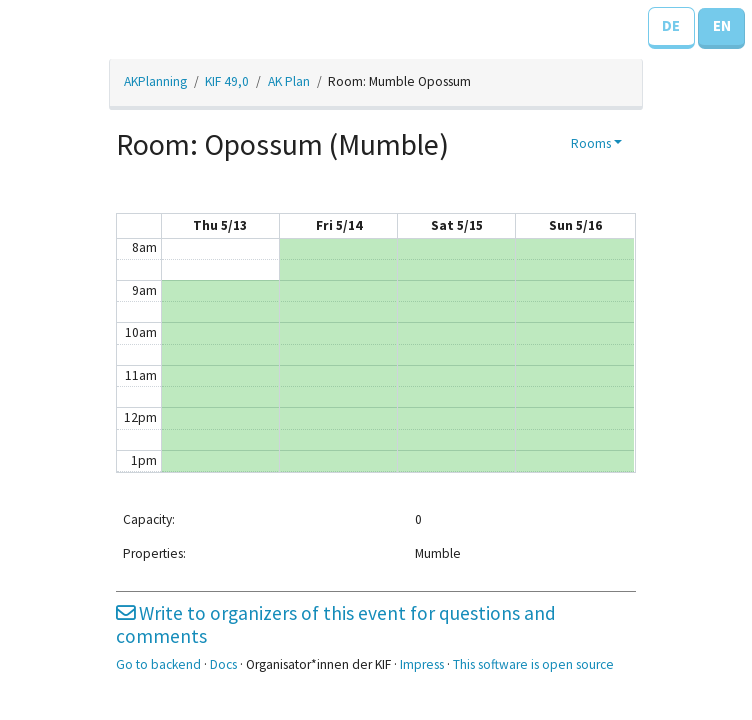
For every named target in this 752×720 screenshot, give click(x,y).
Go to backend (158, 664)
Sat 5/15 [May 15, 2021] (457, 225)
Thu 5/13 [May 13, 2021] (220, 225)
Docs (223, 664)
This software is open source (533, 664)
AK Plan (289, 81)
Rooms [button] (591, 143)
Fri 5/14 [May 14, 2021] (339, 225)
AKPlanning (155, 81)
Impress (422, 664)
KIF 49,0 (227, 81)
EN (722, 25)
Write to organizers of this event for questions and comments (336, 624)
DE (671, 25)
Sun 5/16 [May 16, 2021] (575, 225)
